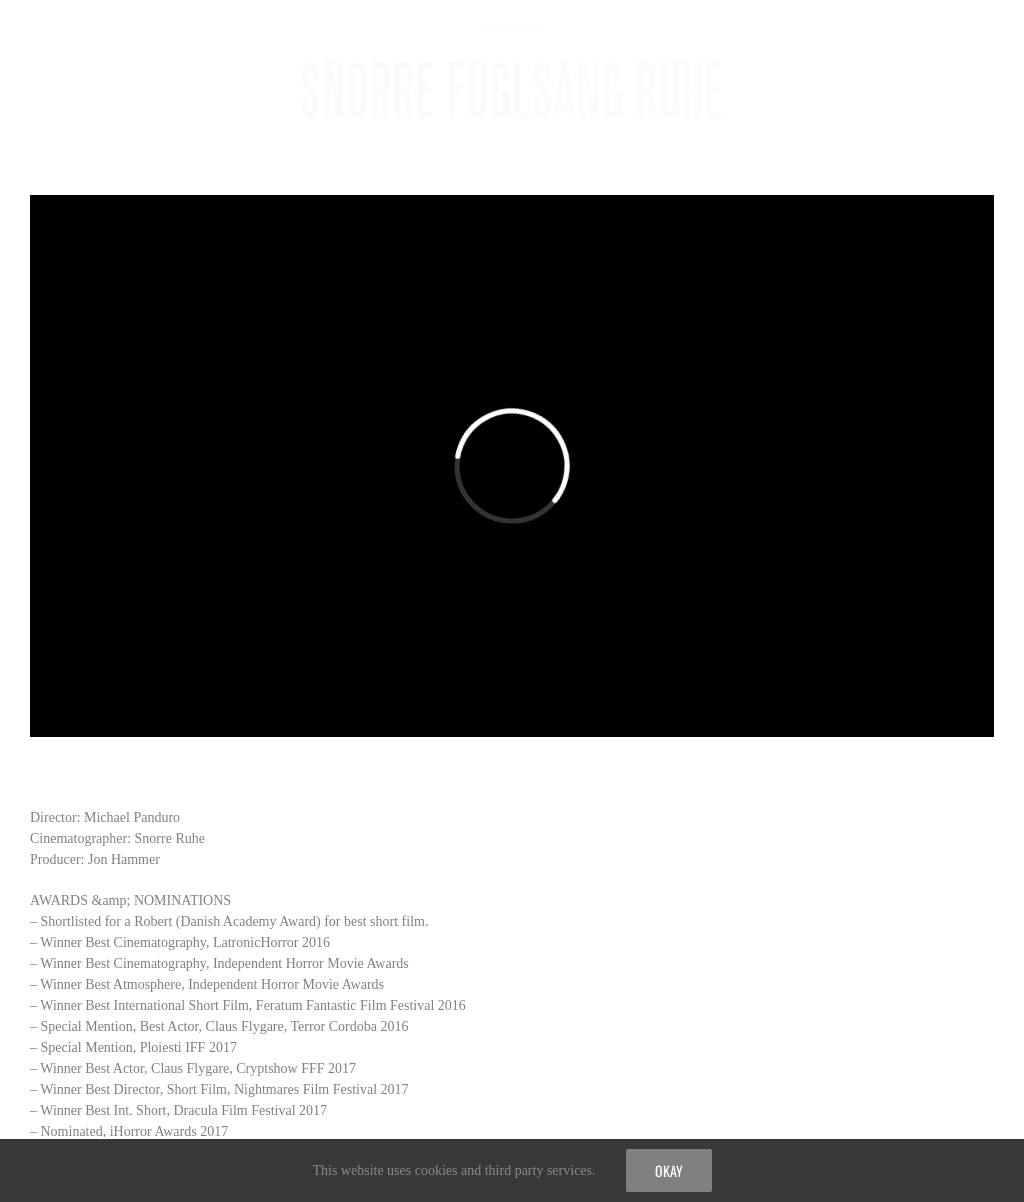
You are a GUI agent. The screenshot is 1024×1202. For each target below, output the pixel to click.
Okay (669, 1170)
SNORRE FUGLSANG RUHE (512, 91)
